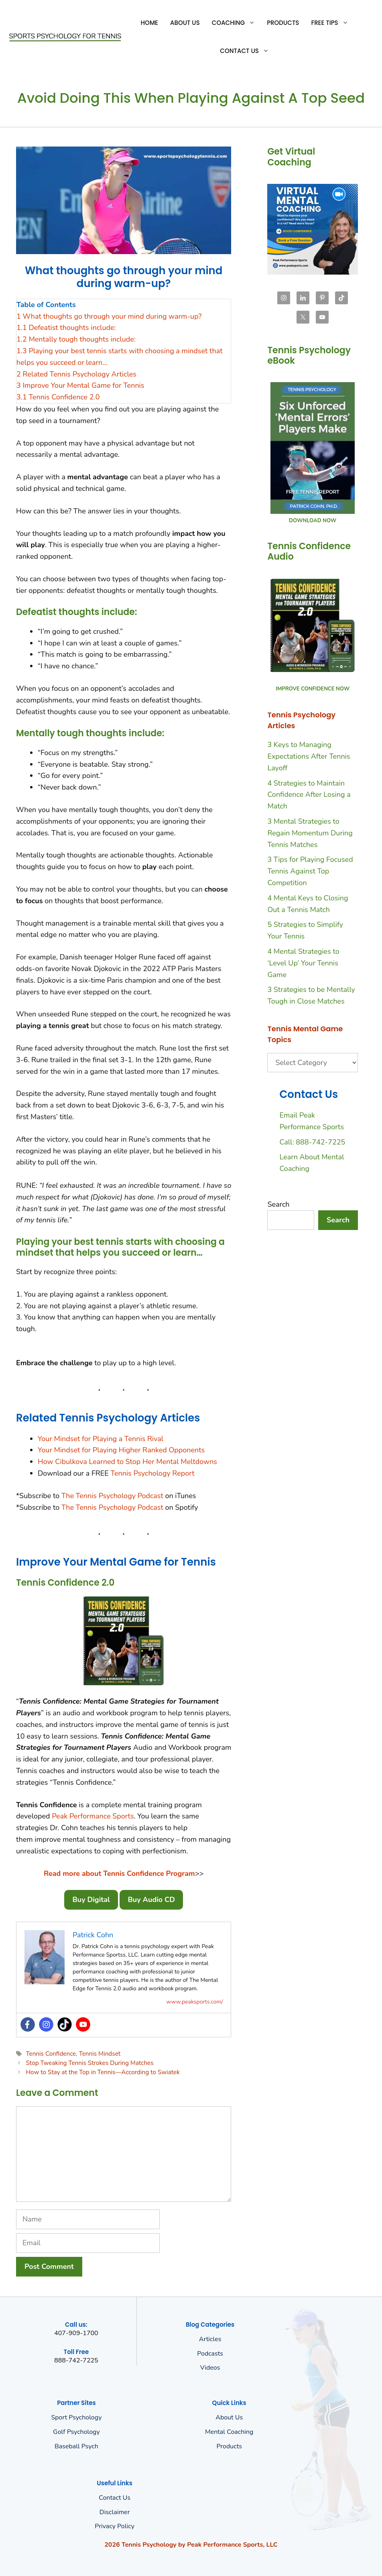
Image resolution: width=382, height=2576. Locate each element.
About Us (185, 22)
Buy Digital (91, 1899)
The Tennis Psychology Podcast (112, 1496)
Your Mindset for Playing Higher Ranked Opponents (121, 1450)
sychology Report (166, 1473)
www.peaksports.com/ (195, 2002)
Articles (210, 2339)
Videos (210, 2367)
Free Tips (332, 23)
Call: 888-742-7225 (312, 1142)
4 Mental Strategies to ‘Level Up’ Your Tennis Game (303, 963)
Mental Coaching (229, 2431)
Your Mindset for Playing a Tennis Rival (100, 1439)
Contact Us (247, 51)
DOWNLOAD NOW (312, 520)
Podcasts (210, 2353)
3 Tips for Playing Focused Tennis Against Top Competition (310, 871)
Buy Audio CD (151, 1899)
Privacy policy (114, 2526)
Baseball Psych (76, 2446)
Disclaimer (115, 2512)
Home (149, 22)
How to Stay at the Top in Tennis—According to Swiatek (102, 2072)
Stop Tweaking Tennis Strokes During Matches (89, 2063)
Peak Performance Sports (93, 1816)
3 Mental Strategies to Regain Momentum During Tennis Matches (309, 833)
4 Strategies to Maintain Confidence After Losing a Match (308, 794)
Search (278, 1204)
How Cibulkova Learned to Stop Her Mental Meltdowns (127, 1461)
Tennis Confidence (51, 2054)
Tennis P (124, 1473)
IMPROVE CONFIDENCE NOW (312, 688)
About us (229, 2417)
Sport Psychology (76, 2417)
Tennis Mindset (100, 2054)
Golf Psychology (76, 2431)
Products (283, 22)
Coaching (236, 23)
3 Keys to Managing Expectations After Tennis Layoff (308, 756)
